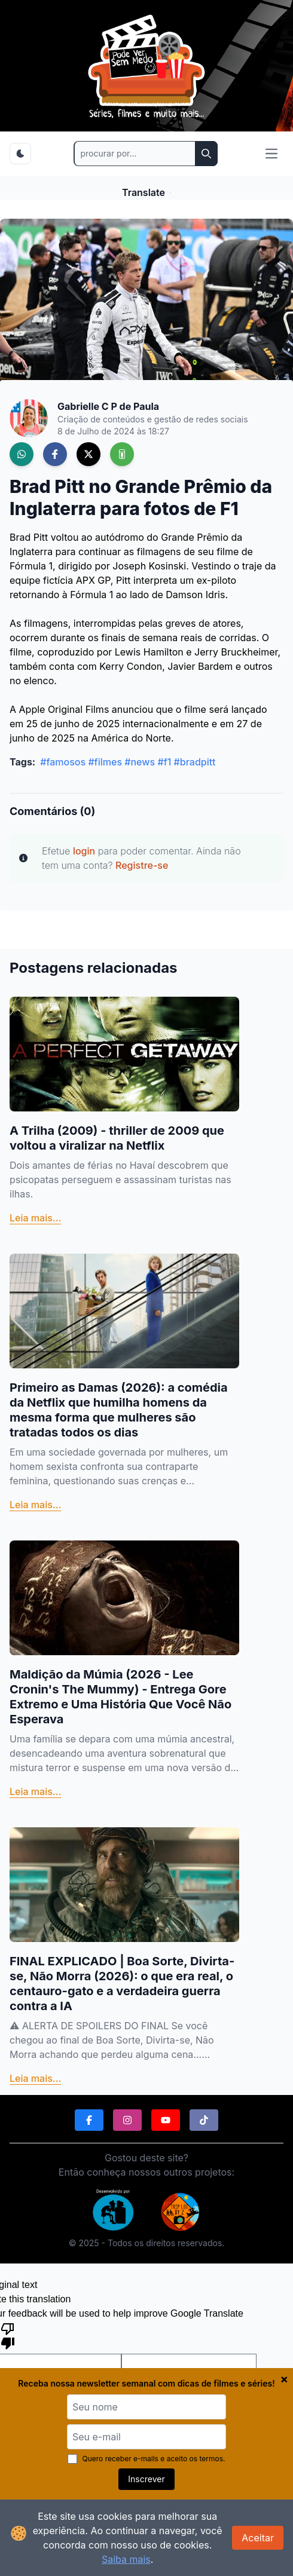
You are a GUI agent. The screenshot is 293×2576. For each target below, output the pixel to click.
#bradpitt (195, 762)
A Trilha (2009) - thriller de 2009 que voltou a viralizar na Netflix (117, 1138)
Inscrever (146, 2479)
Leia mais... (35, 1218)
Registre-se (141, 865)
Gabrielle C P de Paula (108, 406)
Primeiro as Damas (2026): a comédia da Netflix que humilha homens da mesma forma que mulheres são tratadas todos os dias (119, 1409)
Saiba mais (126, 2559)
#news (139, 762)
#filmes (105, 762)
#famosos (63, 762)
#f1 (164, 762)
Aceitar (258, 2538)
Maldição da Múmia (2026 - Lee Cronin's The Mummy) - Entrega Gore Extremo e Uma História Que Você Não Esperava (120, 1696)
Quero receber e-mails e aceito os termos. (146, 2459)
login (84, 851)
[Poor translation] (8, 2335)
